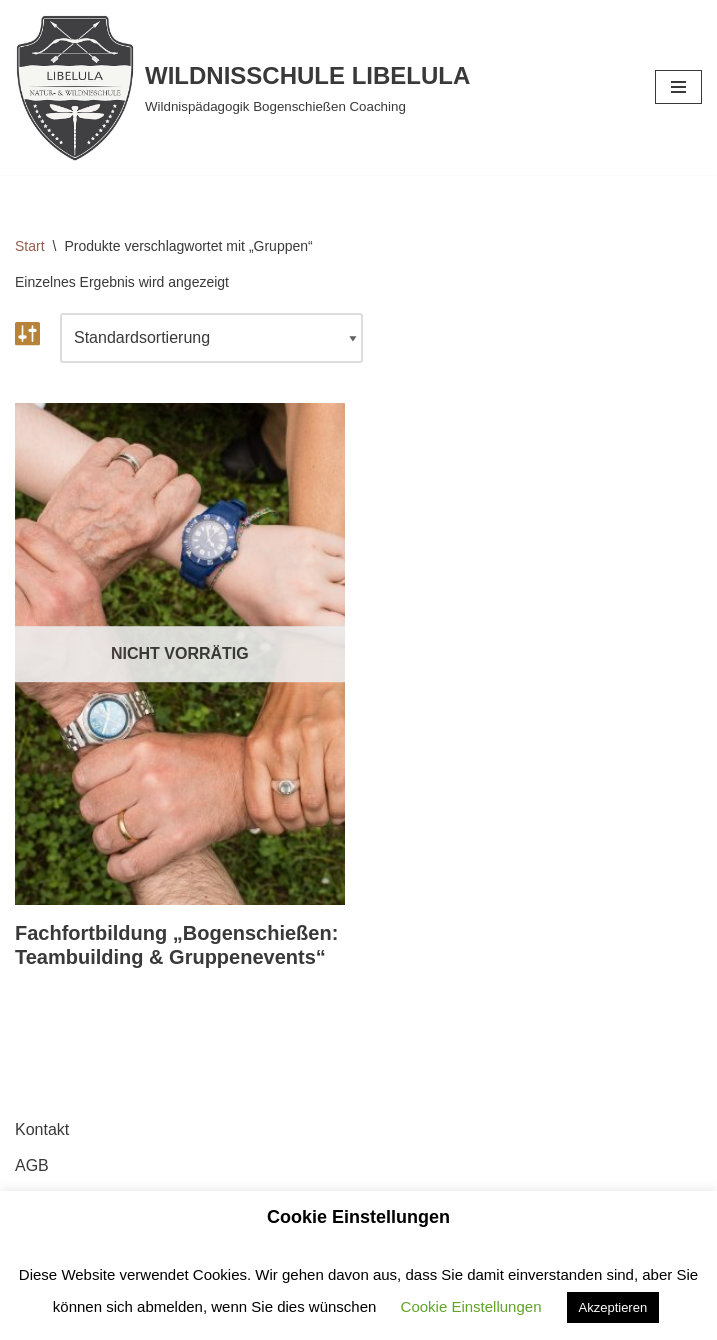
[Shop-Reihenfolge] (211, 338)
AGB (32, 1165)
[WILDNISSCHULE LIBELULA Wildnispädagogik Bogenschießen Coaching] (242, 87)
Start (30, 246)
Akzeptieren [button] (613, 1307)
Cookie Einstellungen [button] (471, 1306)
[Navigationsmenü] (678, 87)
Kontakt (42, 1129)
